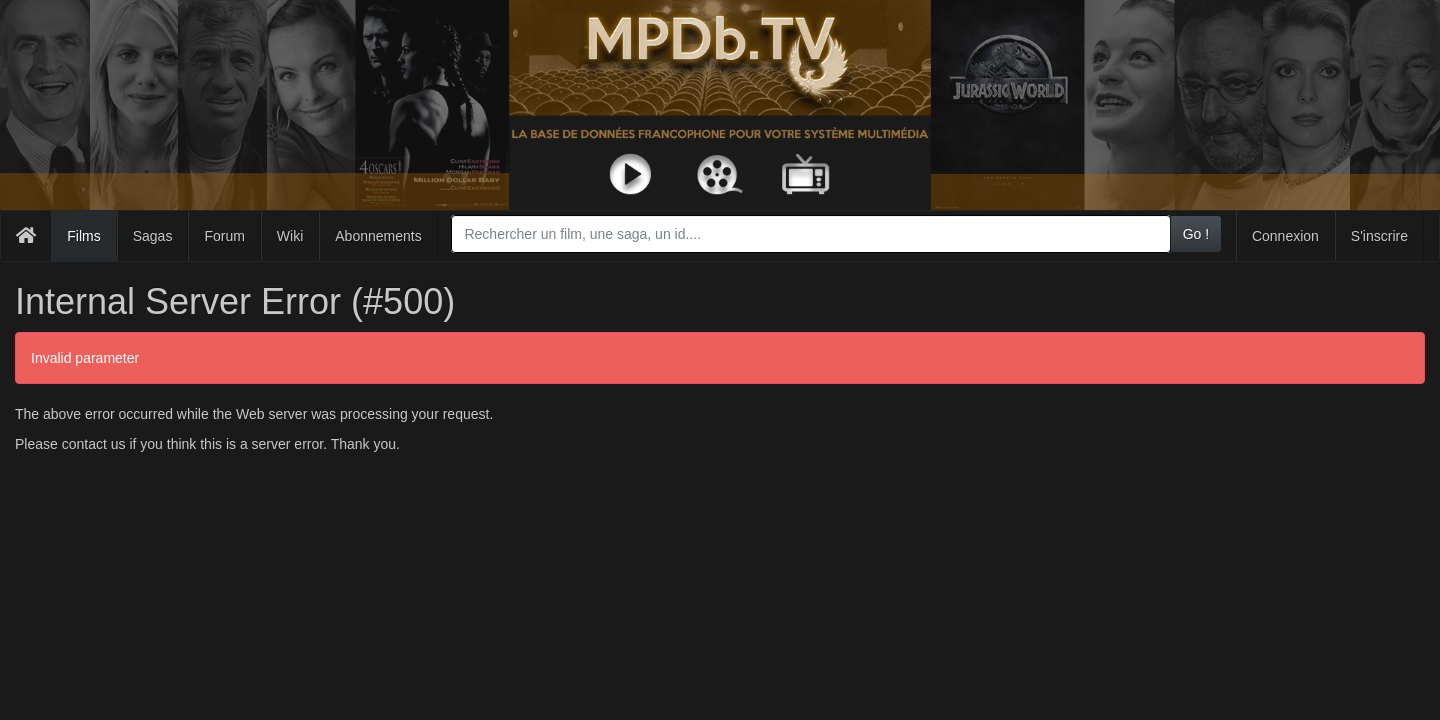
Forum (224, 236)
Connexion (1285, 236)
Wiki (290, 236)
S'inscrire (1379, 236)
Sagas (153, 236)
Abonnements (378, 236)
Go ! (1196, 234)
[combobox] (810, 234)
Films (83, 236)
